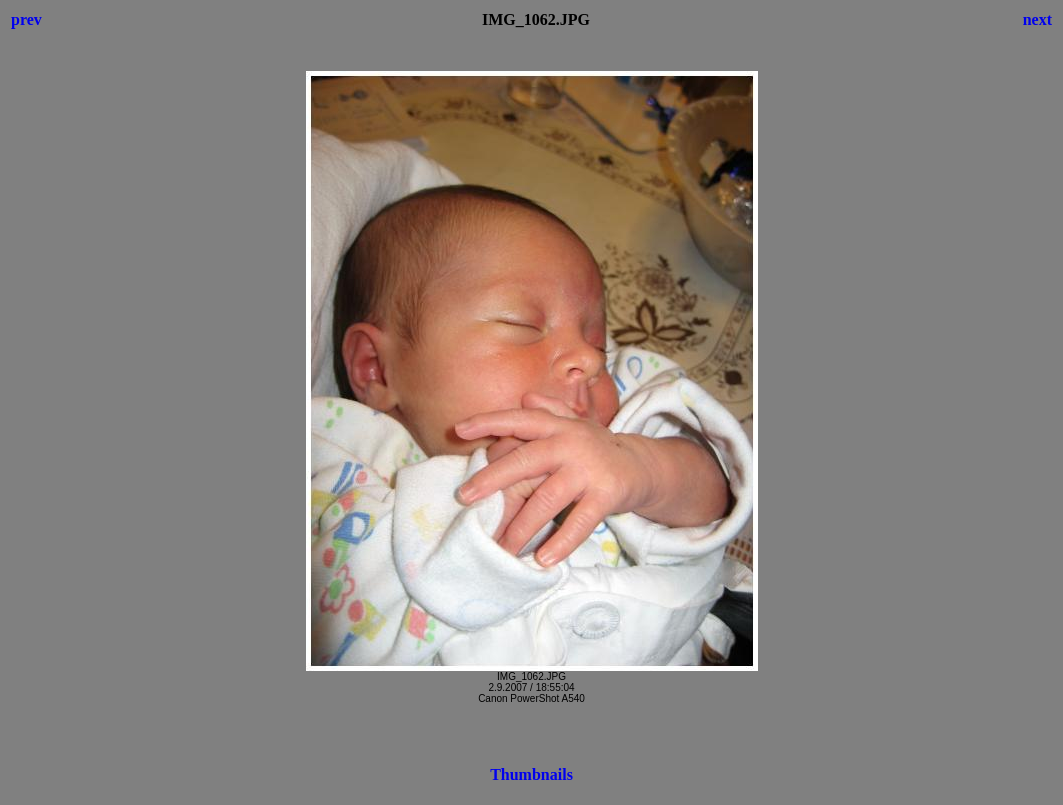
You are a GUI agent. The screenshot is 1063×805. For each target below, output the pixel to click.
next (1037, 19)
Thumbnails (531, 774)
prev (26, 19)
